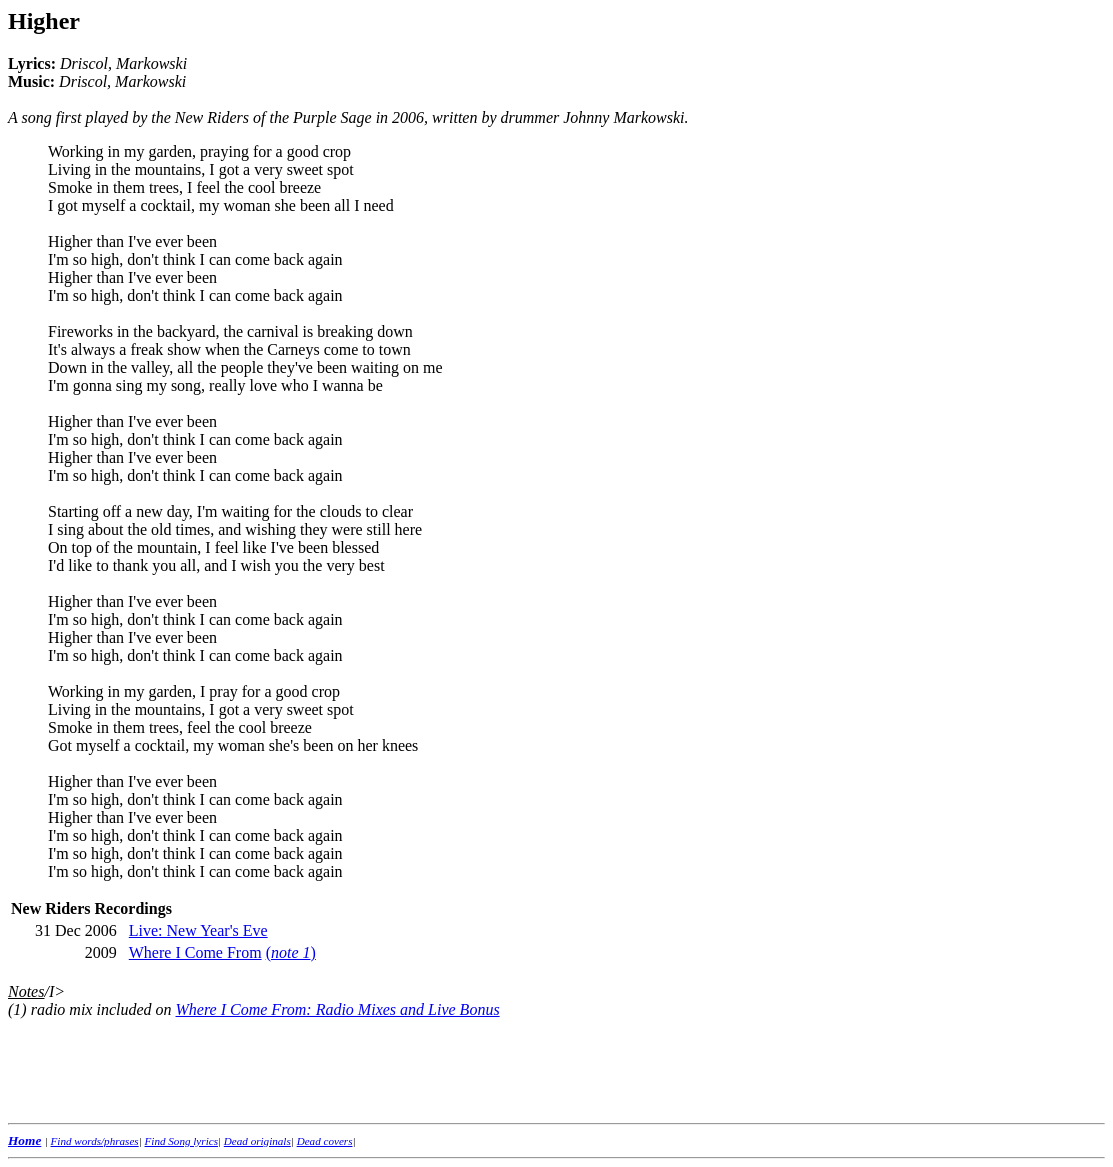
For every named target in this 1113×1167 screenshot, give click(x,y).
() (291, 952)
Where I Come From (195, 952)
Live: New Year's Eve (198, 930)
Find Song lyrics (181, 1141)
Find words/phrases (95, 1141)
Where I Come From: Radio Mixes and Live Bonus (338, 1009)
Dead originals (257, 1141)
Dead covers (325, 1141)
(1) (17, 1009)
